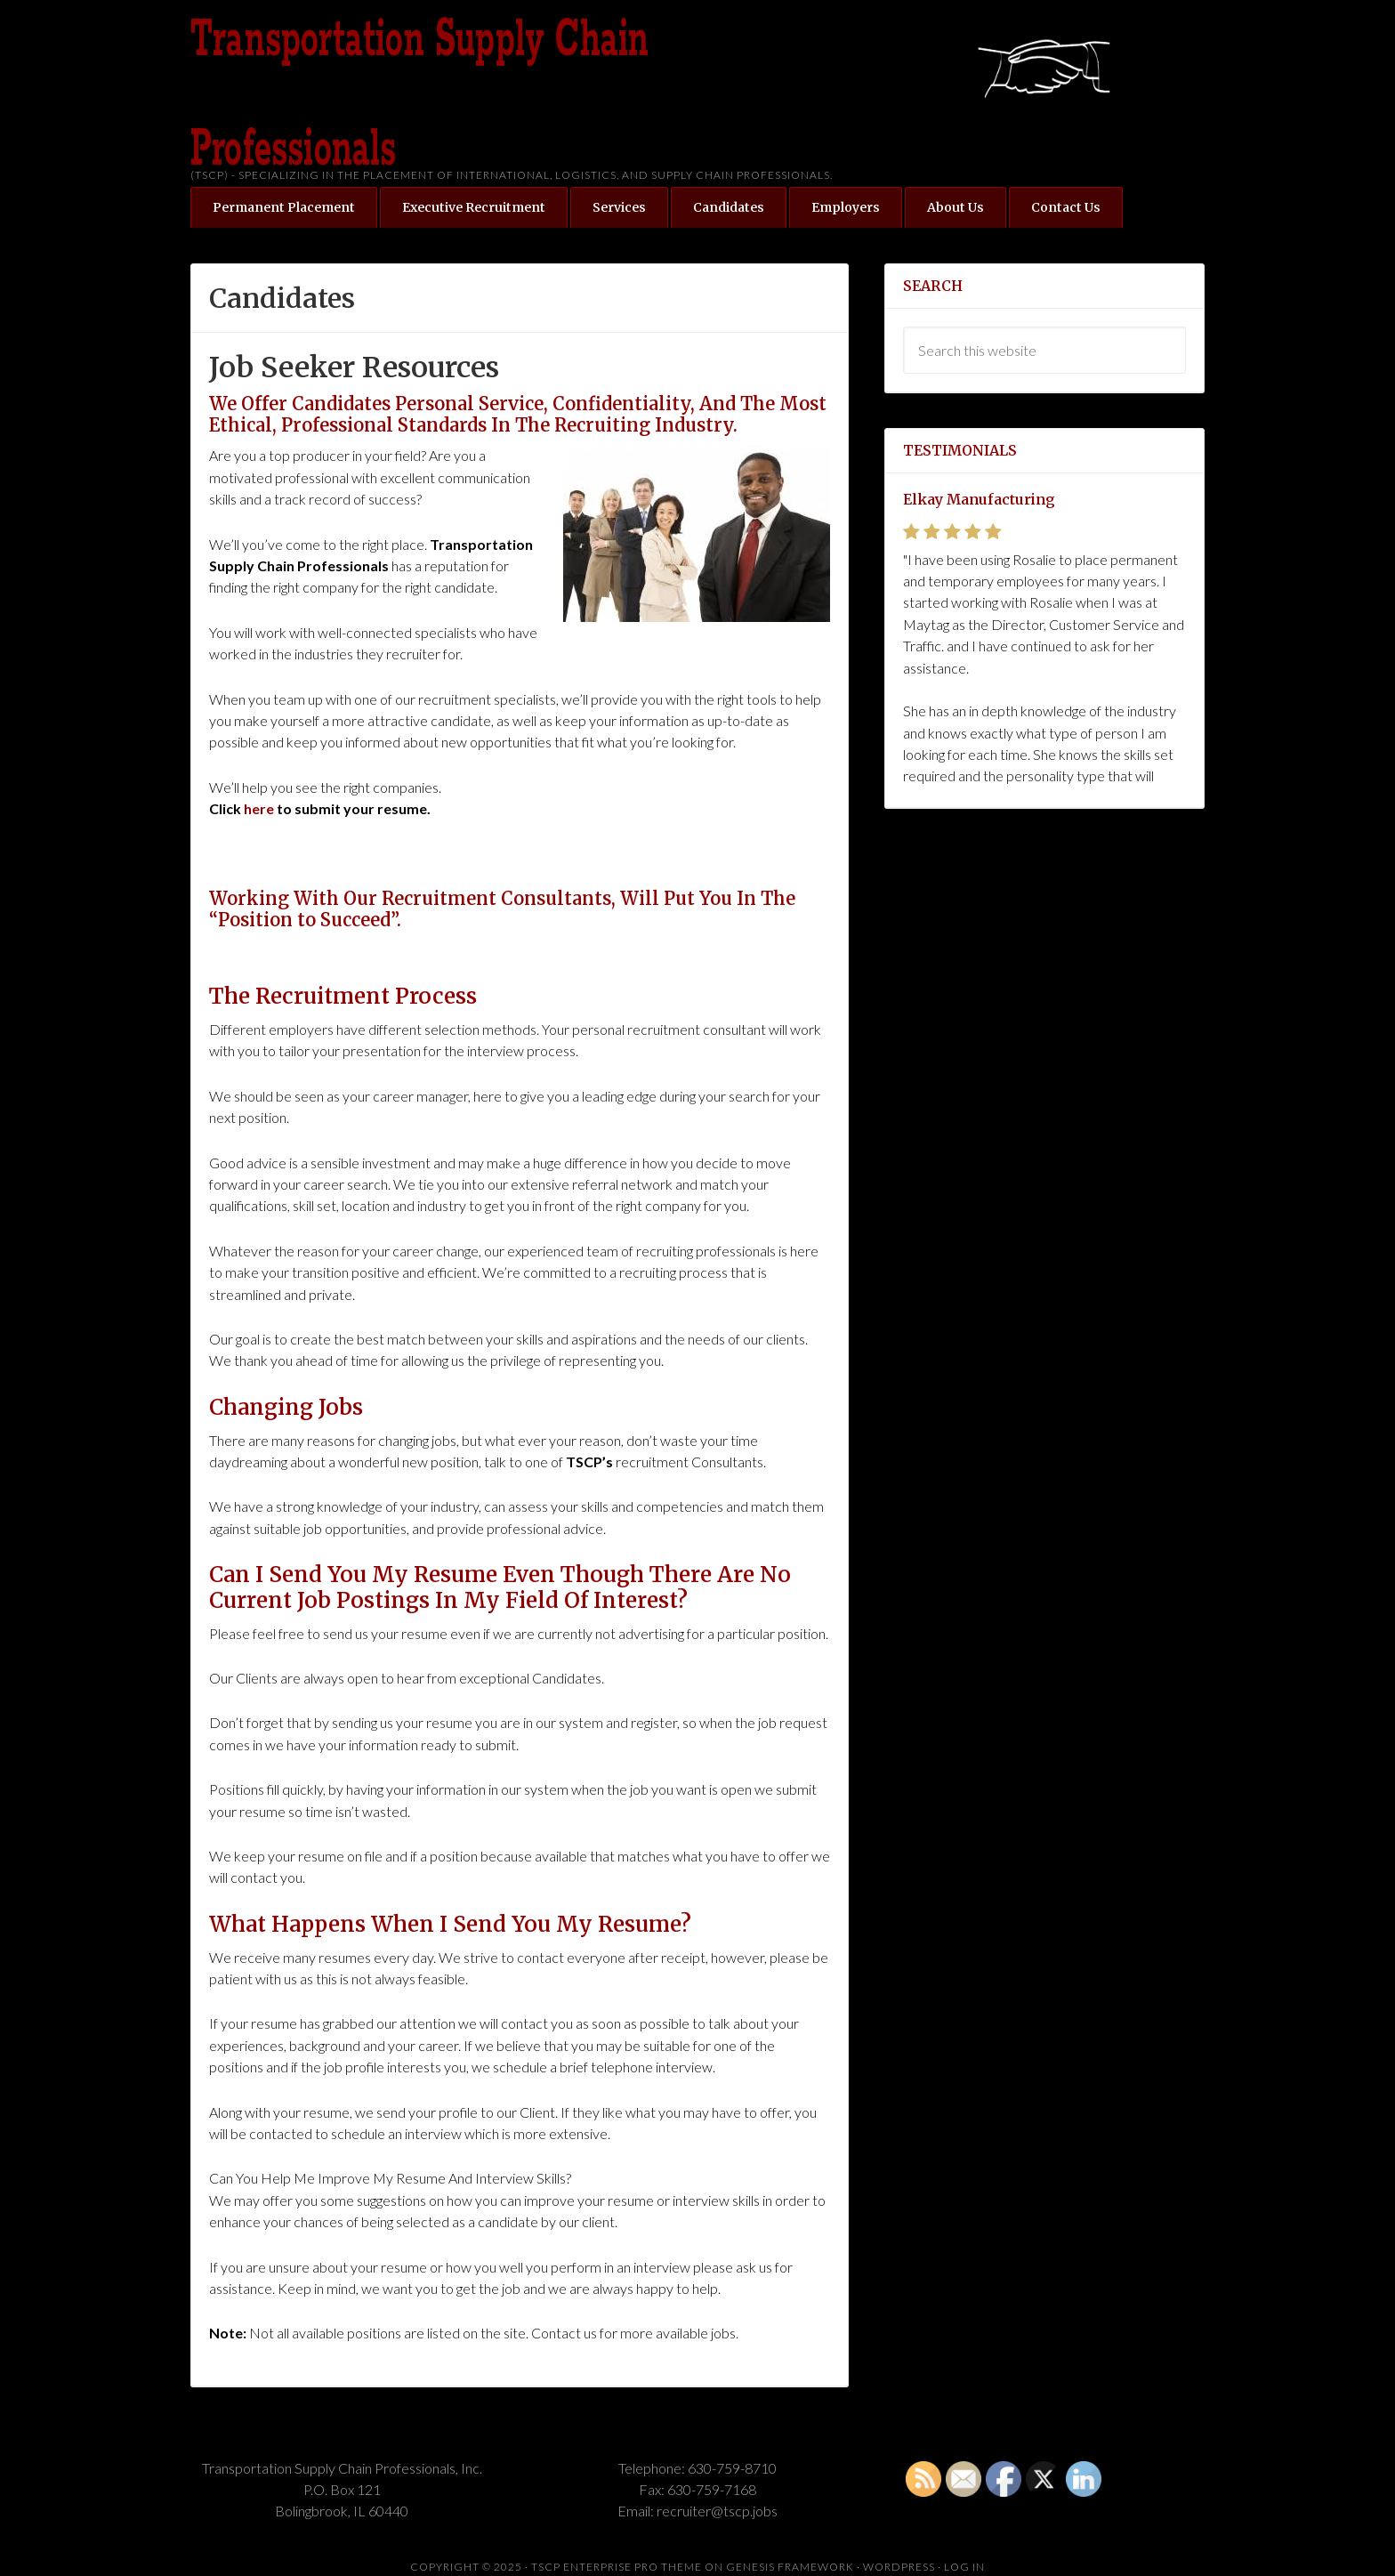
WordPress (899, 2566)
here (259, 808)
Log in (964, 2566)
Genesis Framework (790, 2566)
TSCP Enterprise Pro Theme (616, 2566)
